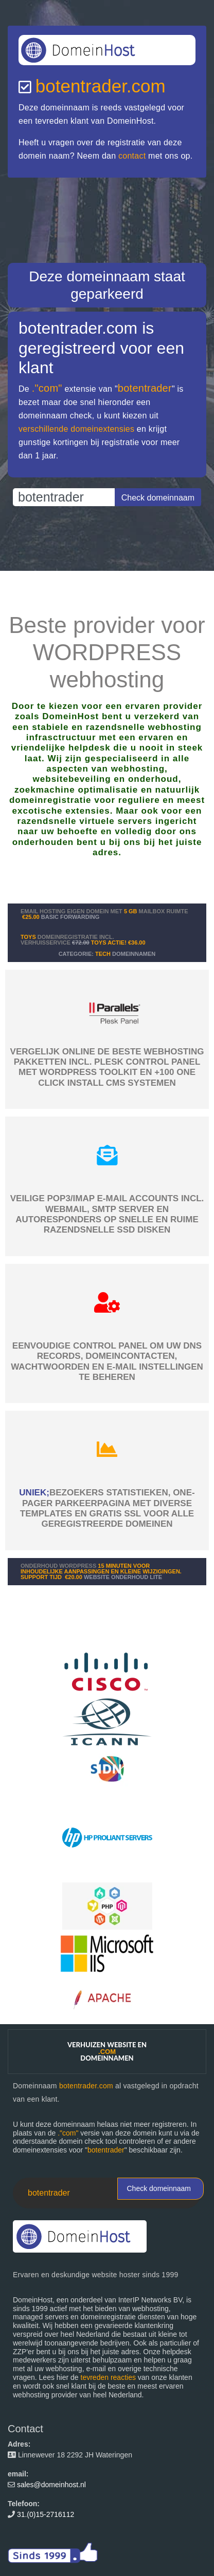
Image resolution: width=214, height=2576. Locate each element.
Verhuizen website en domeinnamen (107, 2051)
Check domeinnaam (159, 2188)
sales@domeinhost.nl (51, 2485)
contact (132, 155)
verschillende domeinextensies (76, 429)
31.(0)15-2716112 (45, 2514)
